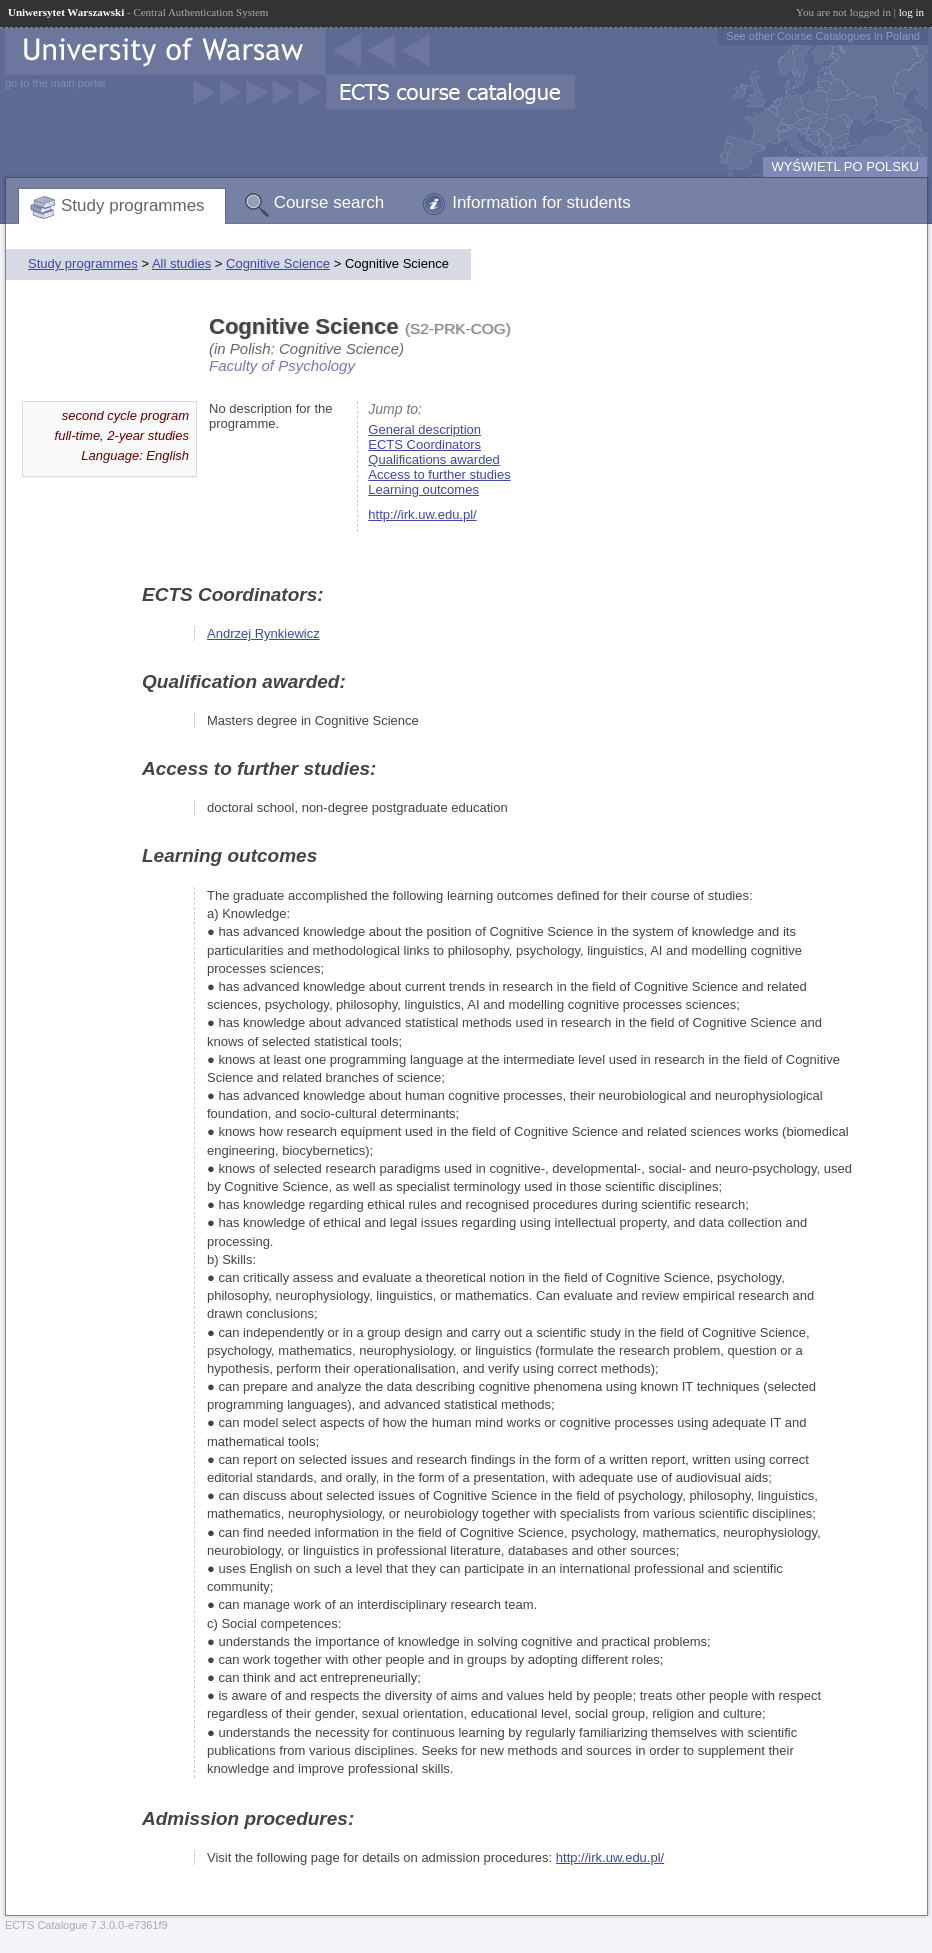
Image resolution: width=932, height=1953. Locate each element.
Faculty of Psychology (282, 365)
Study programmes (133, 205)
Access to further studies (439, 474)
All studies (181, 263)
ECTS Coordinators (424, 444)
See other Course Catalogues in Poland (823, 36)
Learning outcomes (423, 489)
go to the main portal (55, 83)
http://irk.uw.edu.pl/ (422, 514)
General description (424, 429)
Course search (329, 202)
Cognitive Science (278, 263)
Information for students (541, 202)
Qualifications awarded (434, 459)
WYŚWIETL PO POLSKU (845, 166)
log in (911, 12)
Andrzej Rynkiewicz (263, 633)
